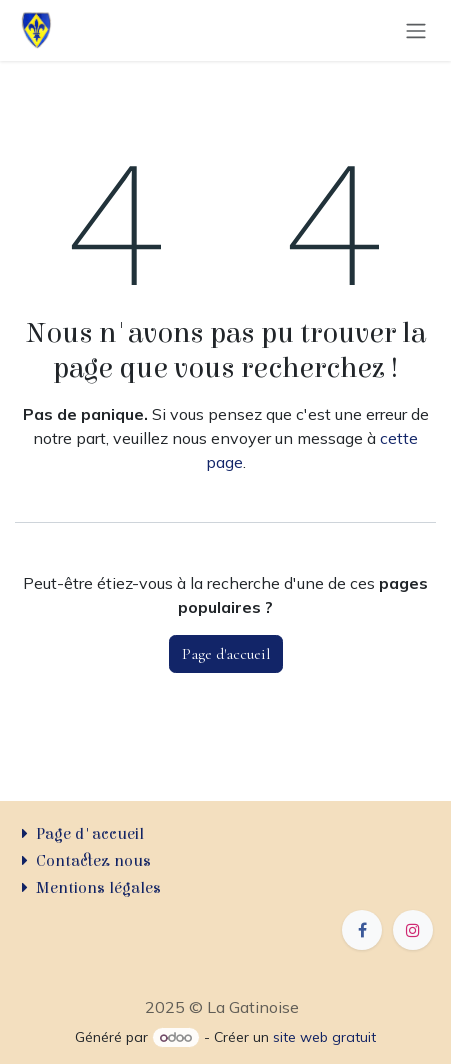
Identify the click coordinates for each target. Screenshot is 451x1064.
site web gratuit (324, 1037)
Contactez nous (93, 861)
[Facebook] (362, 930)
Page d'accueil (226, 654)
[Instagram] (413, 930)
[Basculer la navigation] (416, 31)
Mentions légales (98, 888)
